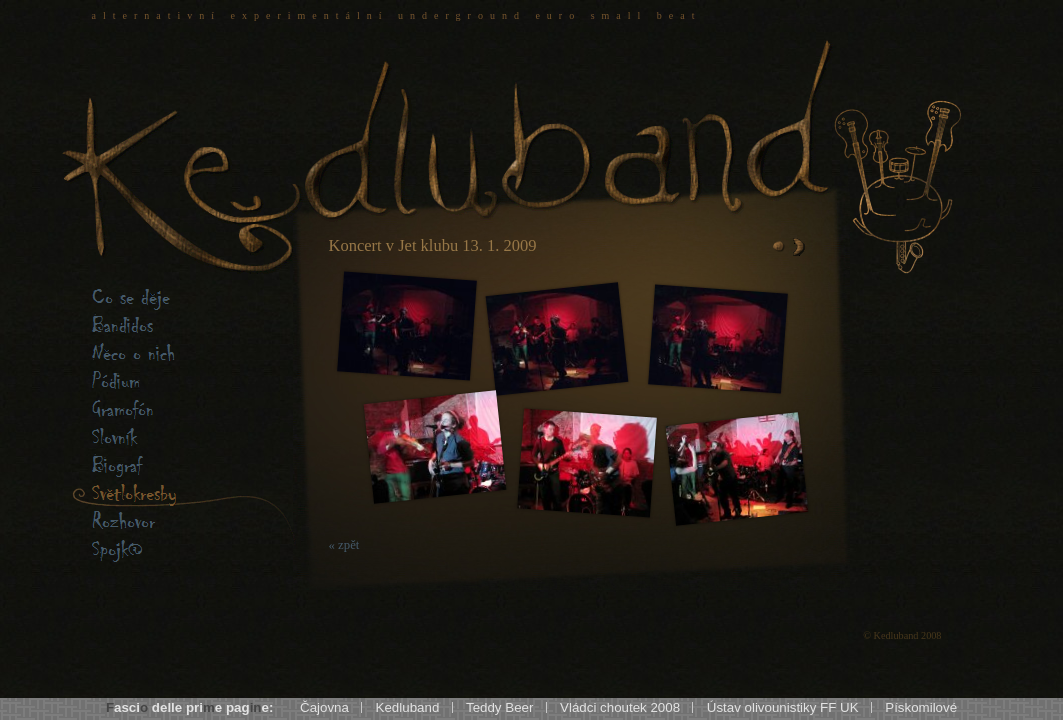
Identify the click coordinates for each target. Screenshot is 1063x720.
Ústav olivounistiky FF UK (783, 707)
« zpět (344, 545)
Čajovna (324, 707)
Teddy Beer (499, 707)
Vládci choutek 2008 (620, 707)
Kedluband (408, 707)
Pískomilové (921, 707)
